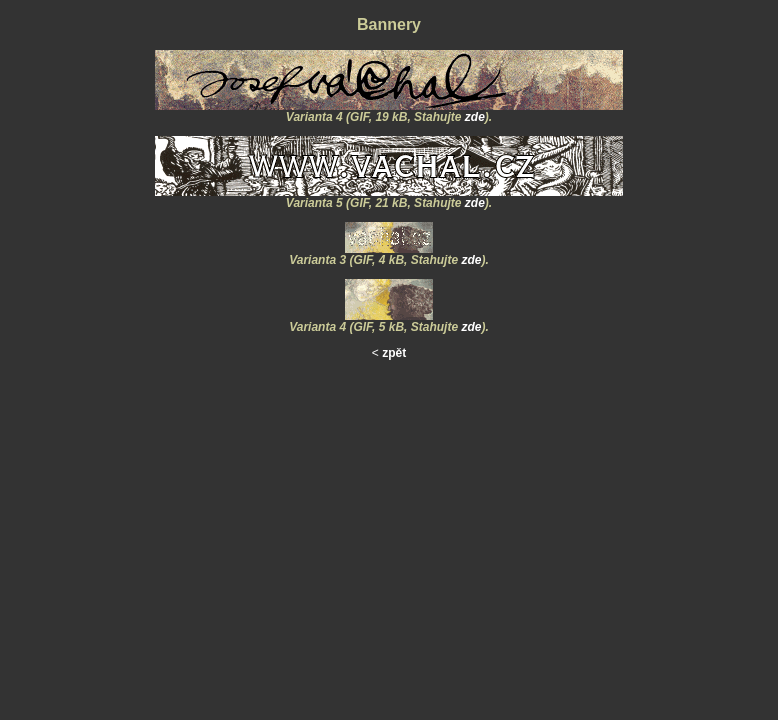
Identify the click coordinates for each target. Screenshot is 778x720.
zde (475, 117)
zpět (394, 353)
